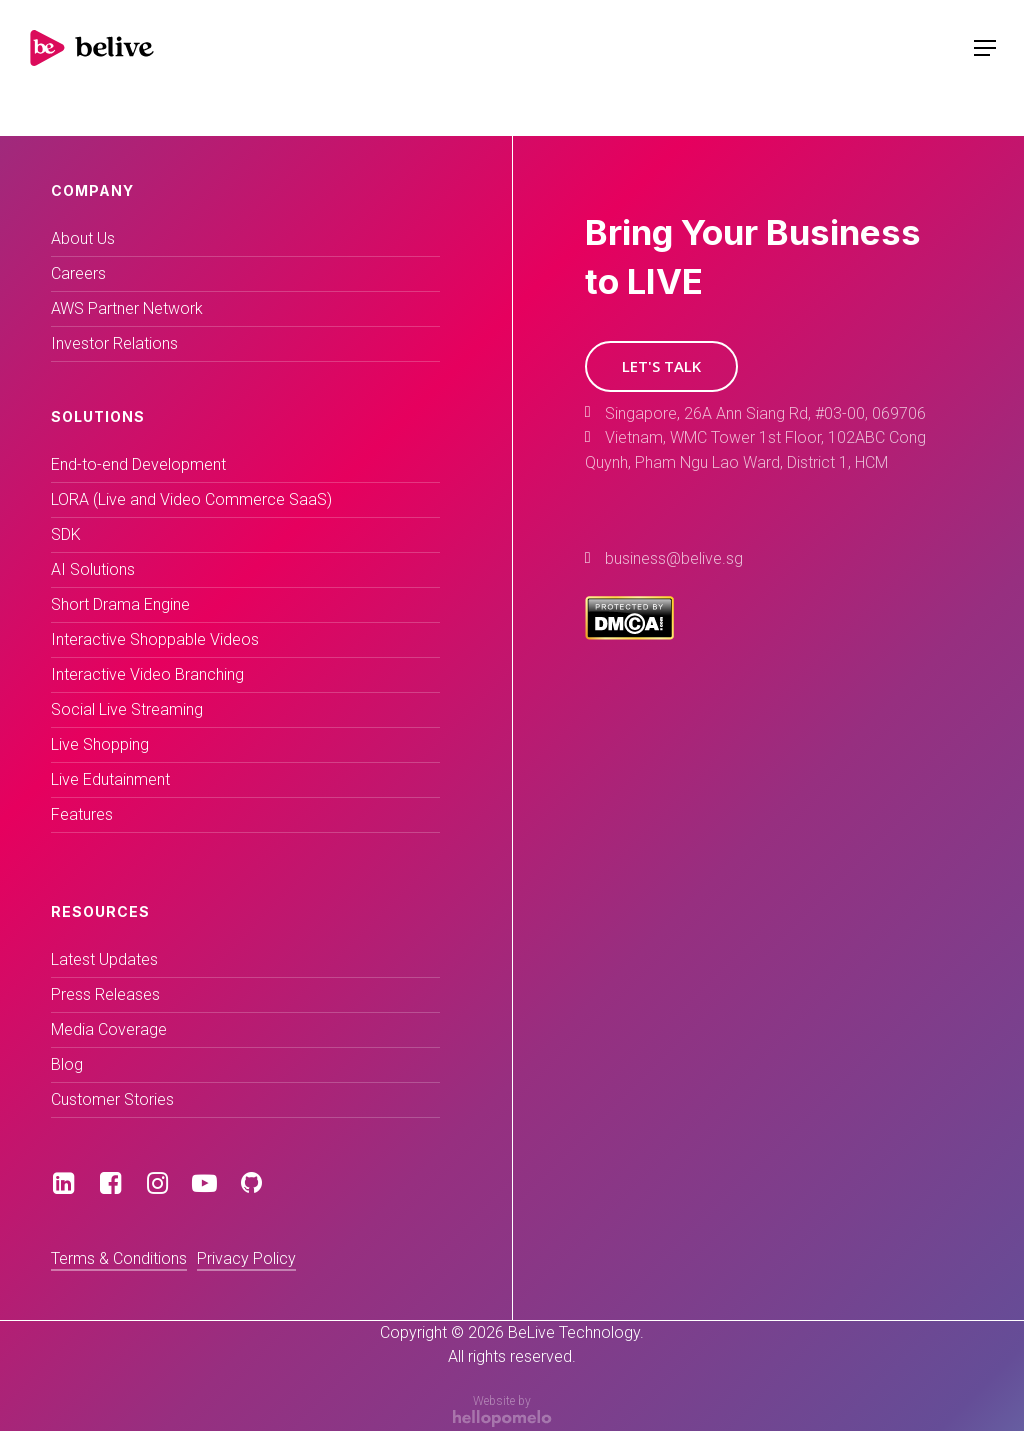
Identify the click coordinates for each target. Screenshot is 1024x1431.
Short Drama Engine (120, 604)
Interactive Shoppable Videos (155, 639)
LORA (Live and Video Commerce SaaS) (191, 499)
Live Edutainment (110, 779)
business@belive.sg (674, 558)
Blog (67, 1064)
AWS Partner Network (127, 308)
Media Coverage (109, 1029)
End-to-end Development (138, 464)
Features (82, 814)
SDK (66, 534)
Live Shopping (100, 744)
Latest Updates (104, 959)
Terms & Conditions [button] (119, 1258)
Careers (78, 273)
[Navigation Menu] (985, 48)
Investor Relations (114, 343)
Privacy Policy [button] (246, 1258)
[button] (661, 366)
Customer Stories (112, 1099)
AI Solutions (93, 569)
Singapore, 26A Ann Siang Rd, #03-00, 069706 (765, 413)
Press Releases (105, 994)
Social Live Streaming (127, 709)
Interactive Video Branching (147, 674)
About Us (83, 238)
